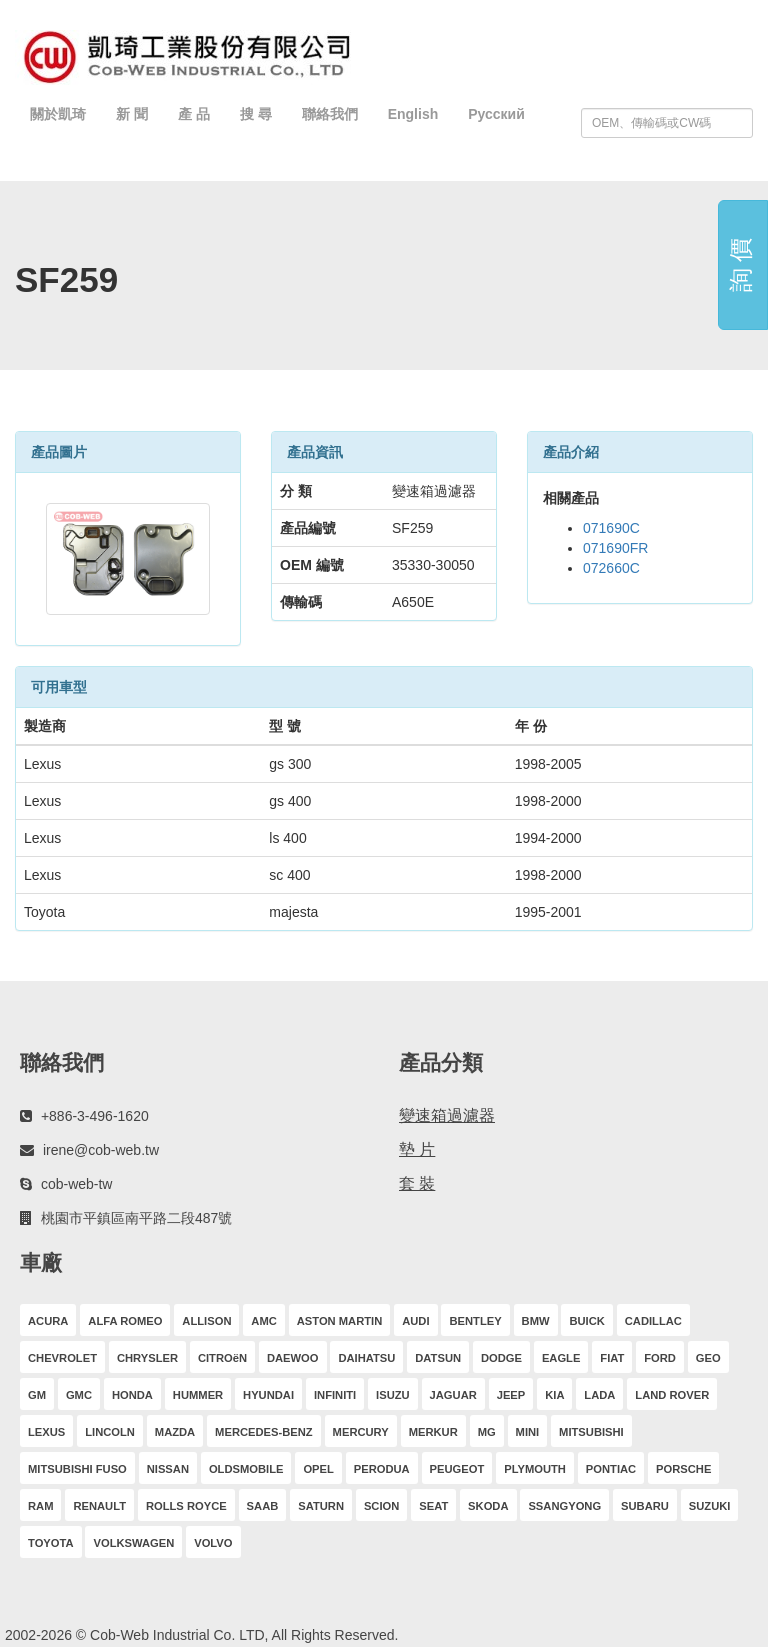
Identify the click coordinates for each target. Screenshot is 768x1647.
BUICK (586, 1321)
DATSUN (438, 1358)
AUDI (415, 1321)
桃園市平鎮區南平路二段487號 (136, 1218)
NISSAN (168, 1469)
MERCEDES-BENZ (264, 1432)
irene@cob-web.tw (101, 1150)
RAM (40, 1506)
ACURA (48, 1321)
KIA (554, 1395)
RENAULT (99, 1506)
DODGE (501, 1358)
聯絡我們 (330, 114)
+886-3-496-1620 (95, 1116)
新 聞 (132, 114)
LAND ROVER (672, 1395)
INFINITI (335, 1395)
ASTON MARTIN (340, 1321)
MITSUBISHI (591, 1432)
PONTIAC (611, 1469)
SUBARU (645, 1506)
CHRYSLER (147, 1358)
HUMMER (198, 1395)
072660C (611, 568)
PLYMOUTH (535, 1469)
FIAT (612, 1358)
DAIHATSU (366, 1358)
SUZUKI (710, 1506)
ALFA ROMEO (125, 1321)
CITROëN (222, 1358)
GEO (708, 1358)
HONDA (132, 1395)
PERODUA (382, 1469)
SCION (381, 1506)
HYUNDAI (268, 1395)
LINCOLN (110, 1432)
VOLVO (213, 1543)
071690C (611, 528)
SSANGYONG (564, 1506)
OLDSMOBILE (246, 1469)
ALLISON (206, 1321)
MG (487, 1432)
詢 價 (740, 265)
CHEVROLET (62, 1358)
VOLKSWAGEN (133, 1543)
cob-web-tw (77, 1184)
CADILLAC (653, 1321)
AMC (263, 1321)
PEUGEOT (457, 1469)
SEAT (433, 1506)
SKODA (488, 1506)
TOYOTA (51, 1543)
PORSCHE (683, 1469)
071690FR (615, 548)
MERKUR (433, 1432)
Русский (496, 114)
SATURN (321, 1506)
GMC (79, 1395)
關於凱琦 (58, 114)
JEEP (511, 1395)
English (413, 114)
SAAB (263, 1506)
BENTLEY (475, 1321)
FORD (660, 1358)
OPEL (318, 1469)
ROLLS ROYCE (186, 1506)
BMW (536, 1321)
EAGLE (561, 1358)
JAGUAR (453, 1395)
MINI (528, 1432)
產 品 (194, 114)
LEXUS (46, 1432)
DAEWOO (293, 1358)
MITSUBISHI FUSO (77, 1469)
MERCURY (361, 1432)
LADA (599, 1395)
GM (37, 1395)
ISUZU (393, 1395)
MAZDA (175, 1432)
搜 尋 (256, 114)
